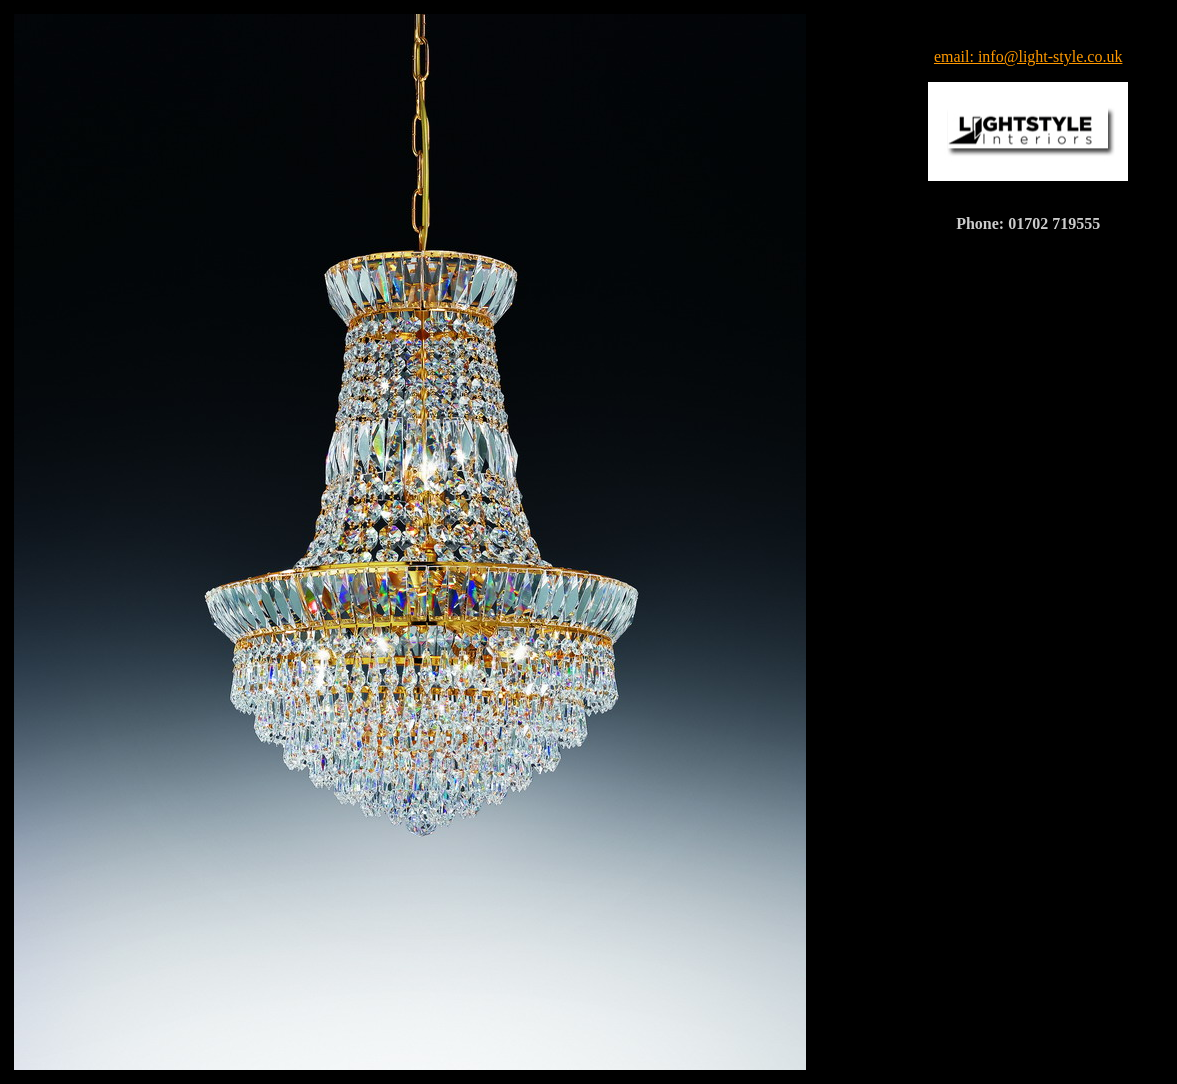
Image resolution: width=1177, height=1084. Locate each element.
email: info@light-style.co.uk (1028, 56)
